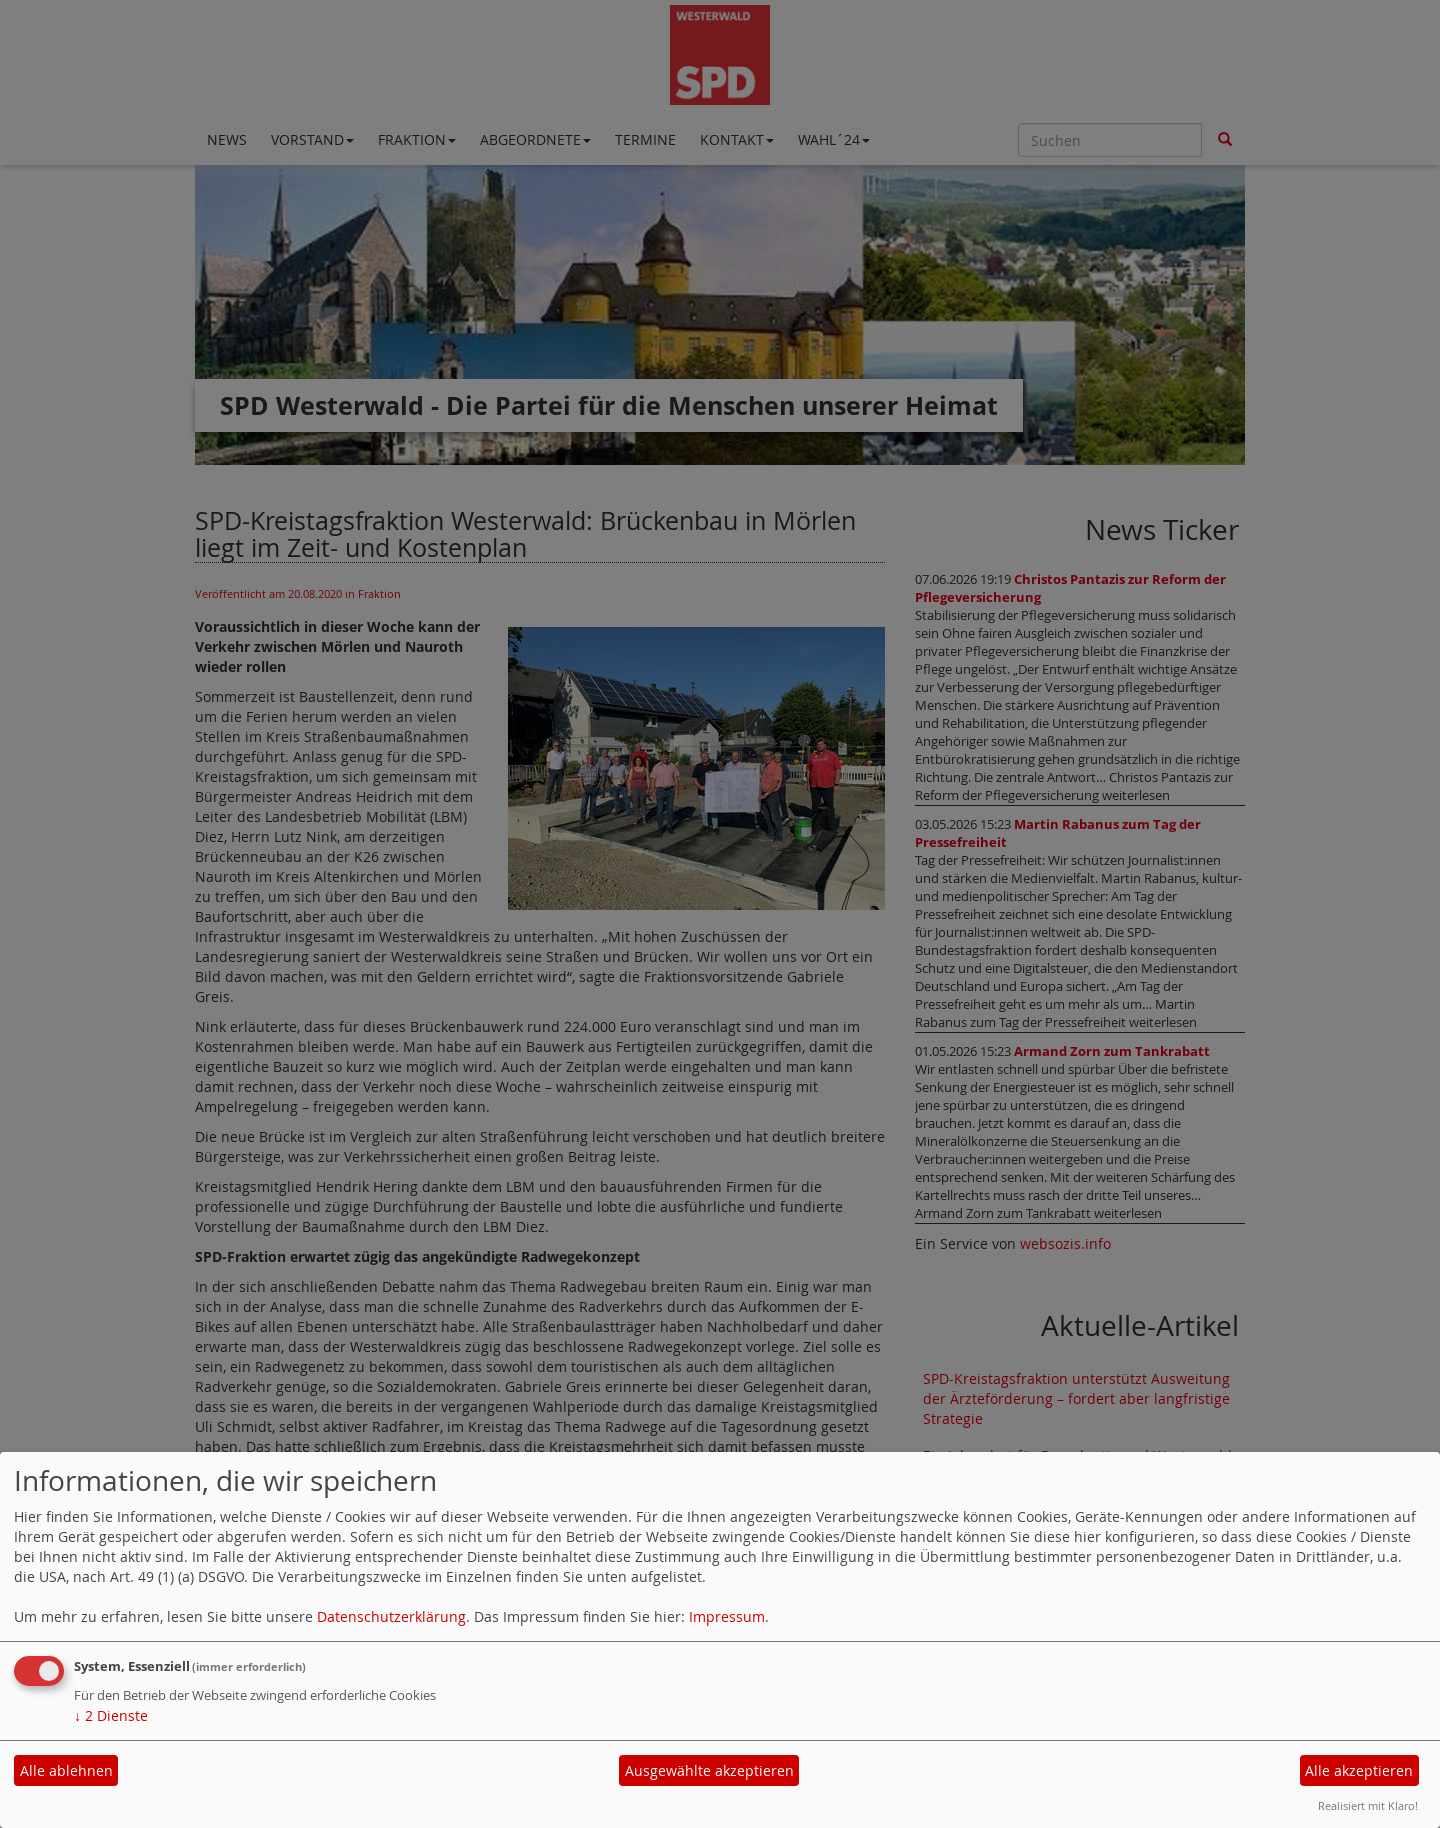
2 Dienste (111, 1715)
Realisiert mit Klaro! (1368, 1805)
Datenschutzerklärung (391, 1616)
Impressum (727, 1616)
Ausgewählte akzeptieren (709, 1770)
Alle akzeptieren (1359, 1770)
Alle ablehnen (66, 1770)
